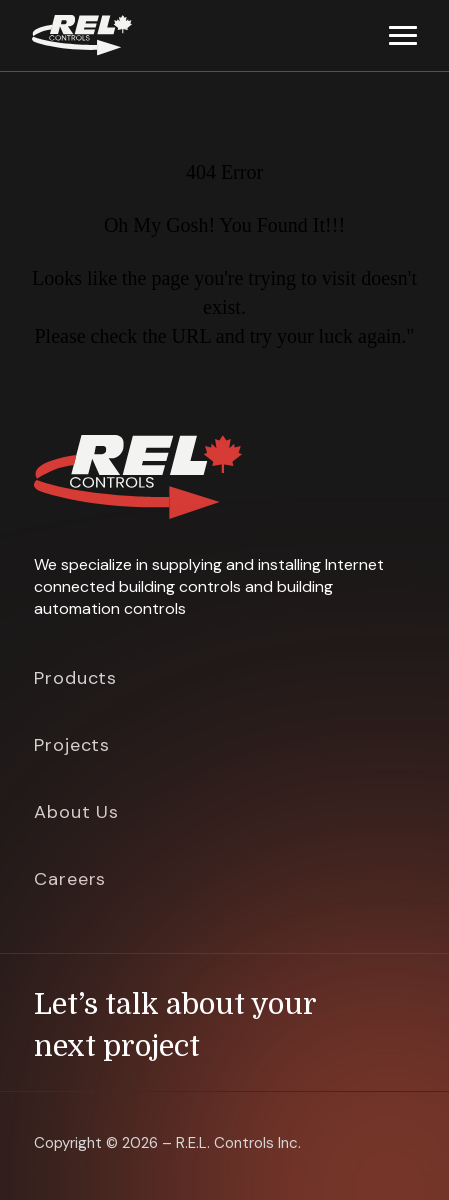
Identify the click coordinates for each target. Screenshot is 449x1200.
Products (75, 678)
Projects (72, 745)
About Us (76, 812)
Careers (70, 879)
